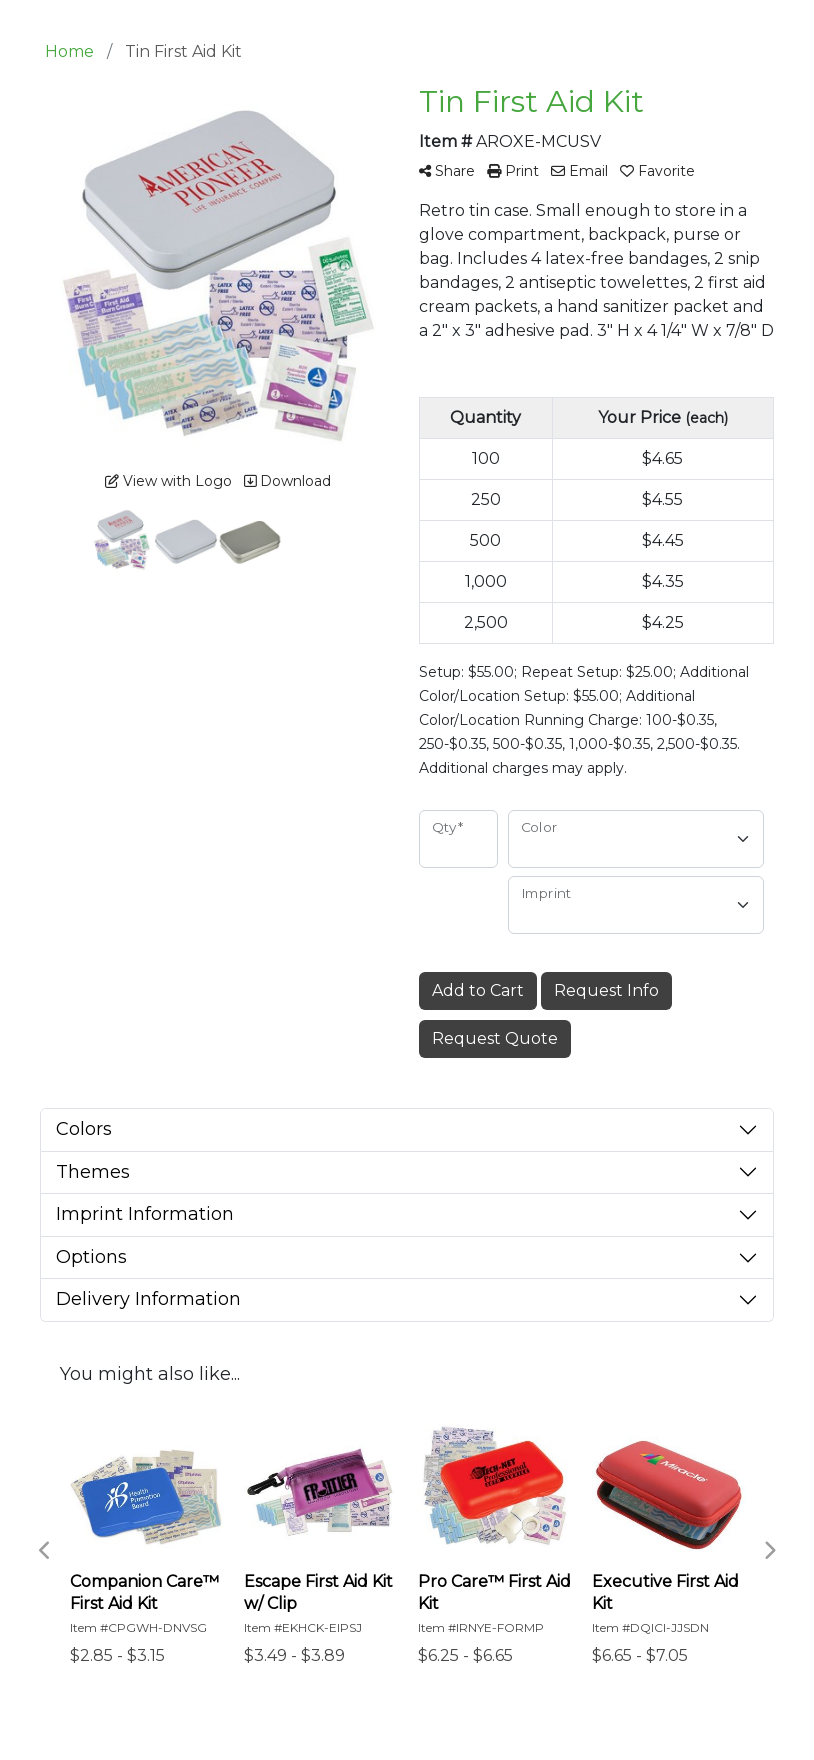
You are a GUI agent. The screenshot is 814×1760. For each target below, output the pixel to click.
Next (769, 1551)
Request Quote (495, 1038)
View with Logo (168, 481)
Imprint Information (145, 1214)
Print (513, 171)
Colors (84, 1129)
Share (447, 171)
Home (69, 51)
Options (91, 1257)
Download (287, 481)
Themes (93, 1172)
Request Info (606, 990)
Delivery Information (148, 1299)
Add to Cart (478, 990)
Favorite (657, 171)
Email (579, 171)
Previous (45, 1551)
